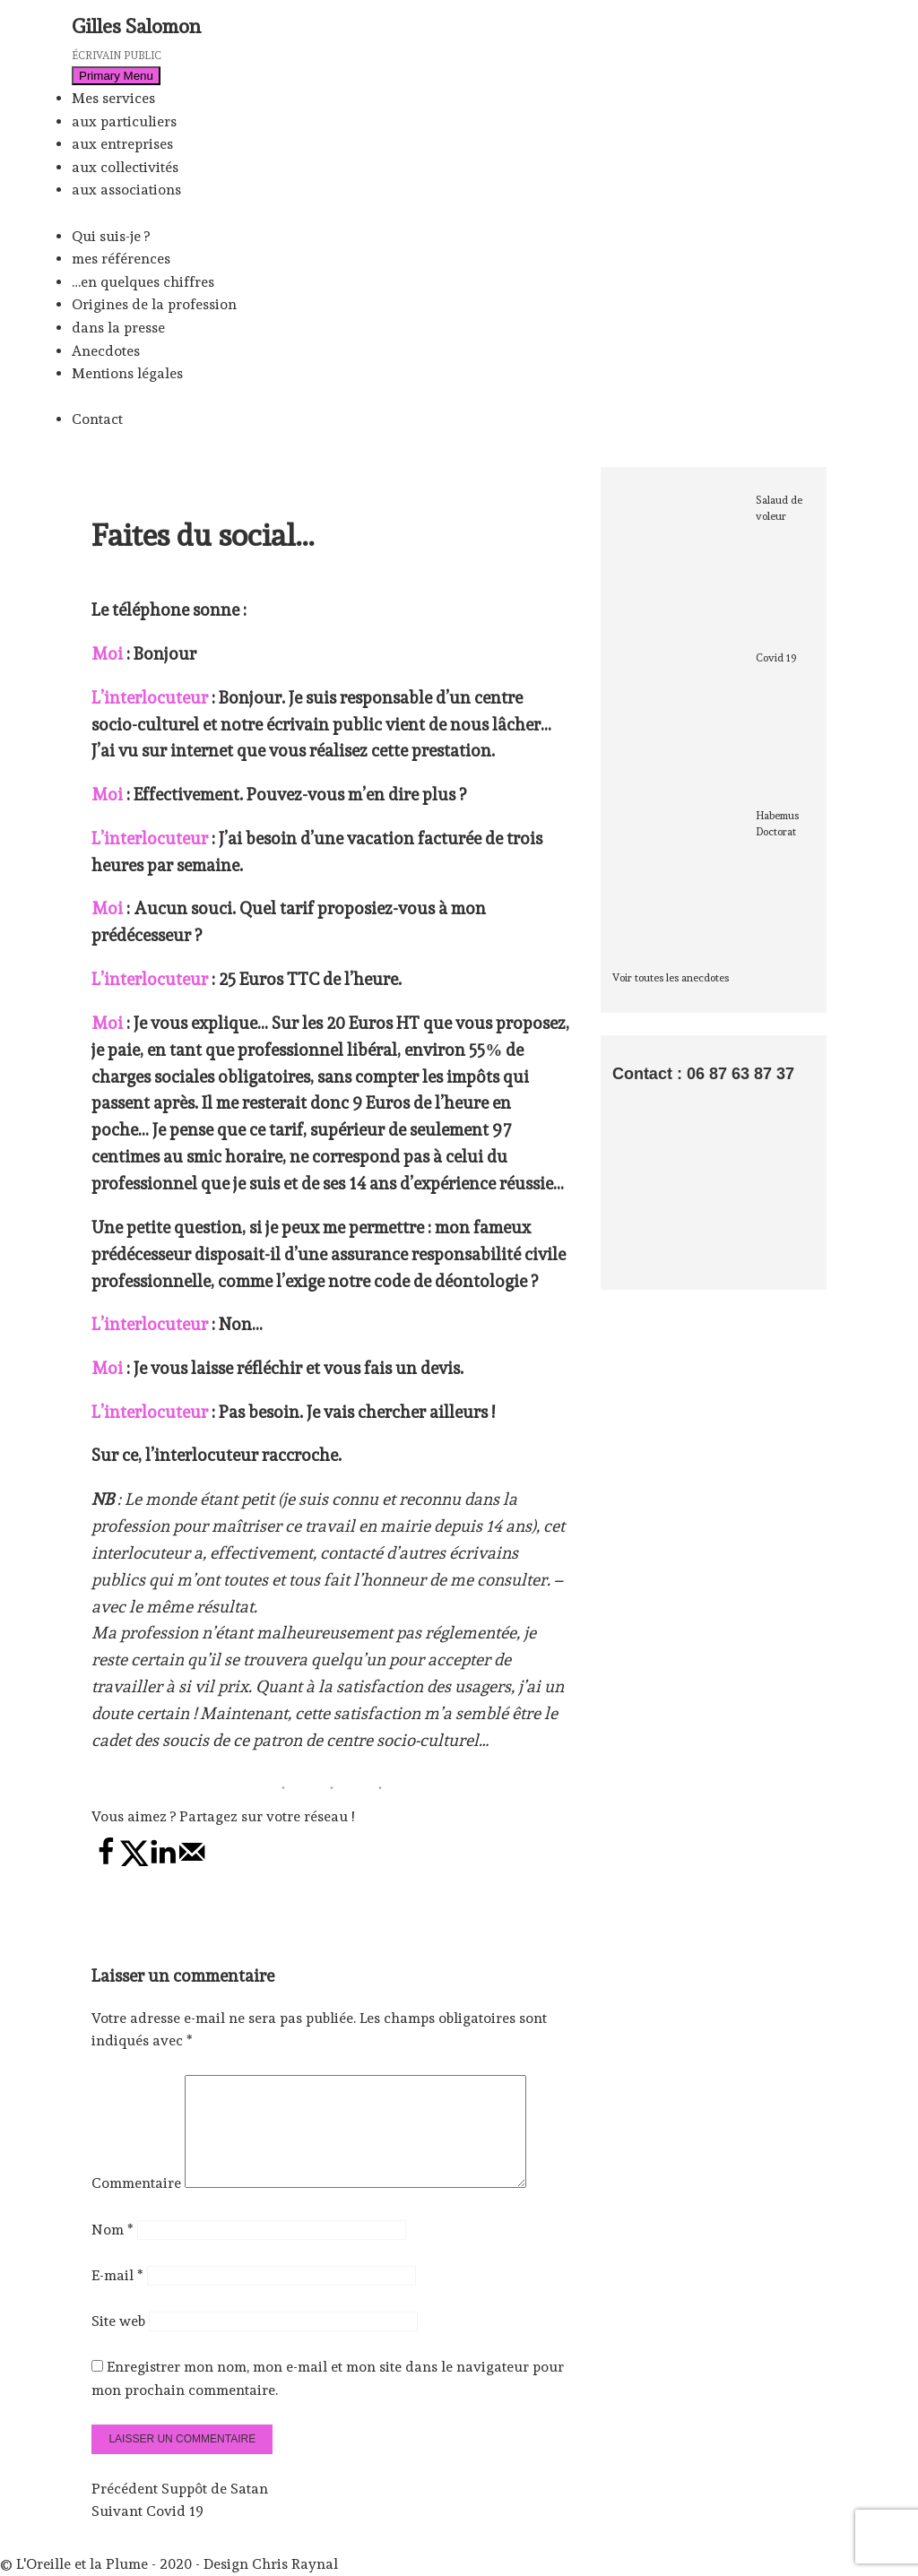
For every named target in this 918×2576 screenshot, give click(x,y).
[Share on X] (134, 1861)
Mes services (113, 98)
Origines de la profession (154, 304)
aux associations (126, 189)
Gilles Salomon (136, 26)
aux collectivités (125, 167)
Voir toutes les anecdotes (670, 978)
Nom (112, 2251)
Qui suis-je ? (111, 236)
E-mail (117, 2296)
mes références (121, 258)
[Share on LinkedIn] (163, 1861)
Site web (118, 2342)
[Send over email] (192, 1861)
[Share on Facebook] (105, 1861)
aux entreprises (122, 143)
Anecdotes (106, 350)
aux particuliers (124, 121)
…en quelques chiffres (143, 281)
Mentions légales (127, 373)
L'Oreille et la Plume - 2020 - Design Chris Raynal (177, 2564)
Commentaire (136, 2204)
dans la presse (118, 327)
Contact (97, 419)
